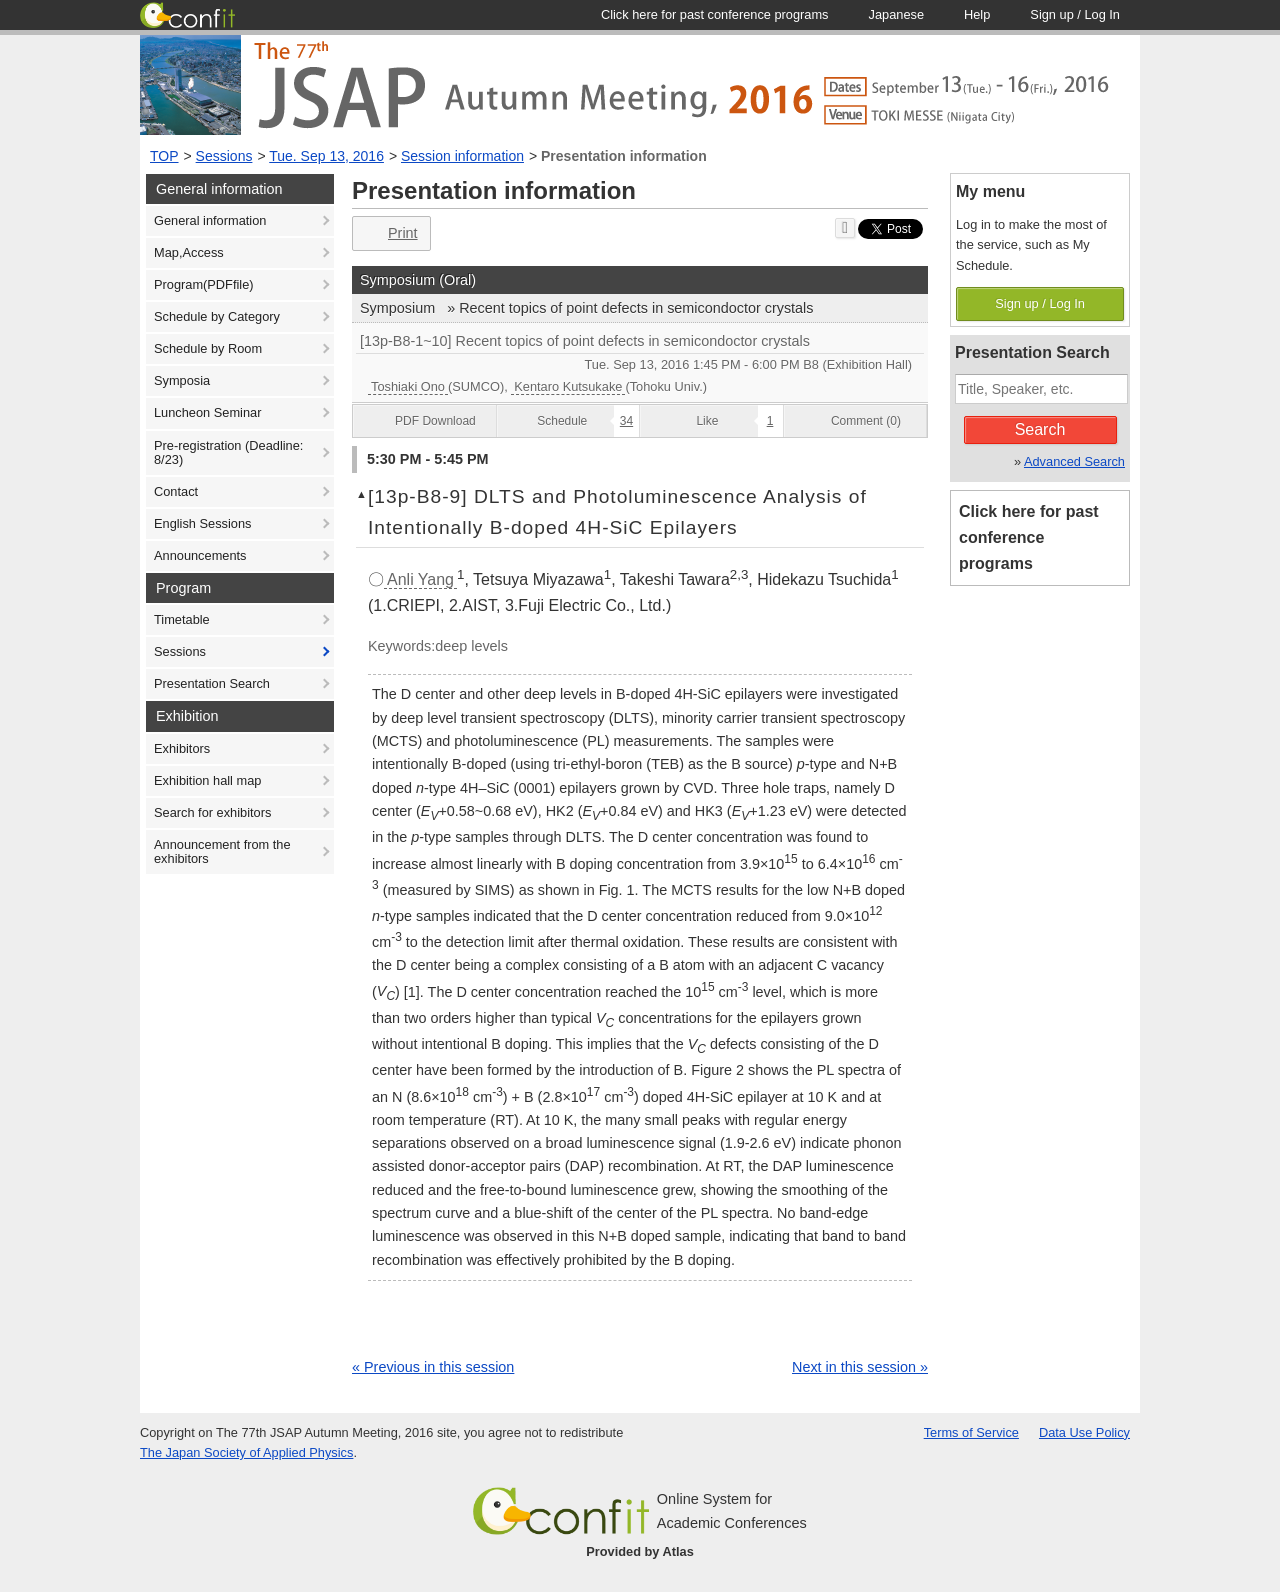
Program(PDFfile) (204, 284)
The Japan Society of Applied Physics (246, 1452)
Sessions (224, 156)
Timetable (182, 619)
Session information (462, 156)
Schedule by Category (217, 316)
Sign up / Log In (1040, 303)
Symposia (182, 380)
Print (389, 233)
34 (626, 421)
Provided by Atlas (640, 1551)
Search (1040, 429)
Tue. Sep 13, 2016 (326, 156)
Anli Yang (420, 579)
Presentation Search (212, 683)
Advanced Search (1074, 461)
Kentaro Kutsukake (568, 386)
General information (210, 220)
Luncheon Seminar (207, 412)
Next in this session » (860, 1367)
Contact (176, 491)
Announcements (200, 555)
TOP (164, 156)
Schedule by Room (208, 348)
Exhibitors (182, 748)
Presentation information (624, 156)
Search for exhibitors (212, 812)
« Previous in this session (433, 1367)
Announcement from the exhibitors (222, 851)
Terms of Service (971, 1432)
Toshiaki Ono (408, 386)
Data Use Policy (1084, 1432)
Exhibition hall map (207, 780)
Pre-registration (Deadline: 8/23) (228, 452)
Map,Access (189, 252)
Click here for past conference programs (1029, 537)
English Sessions (202, 523)
